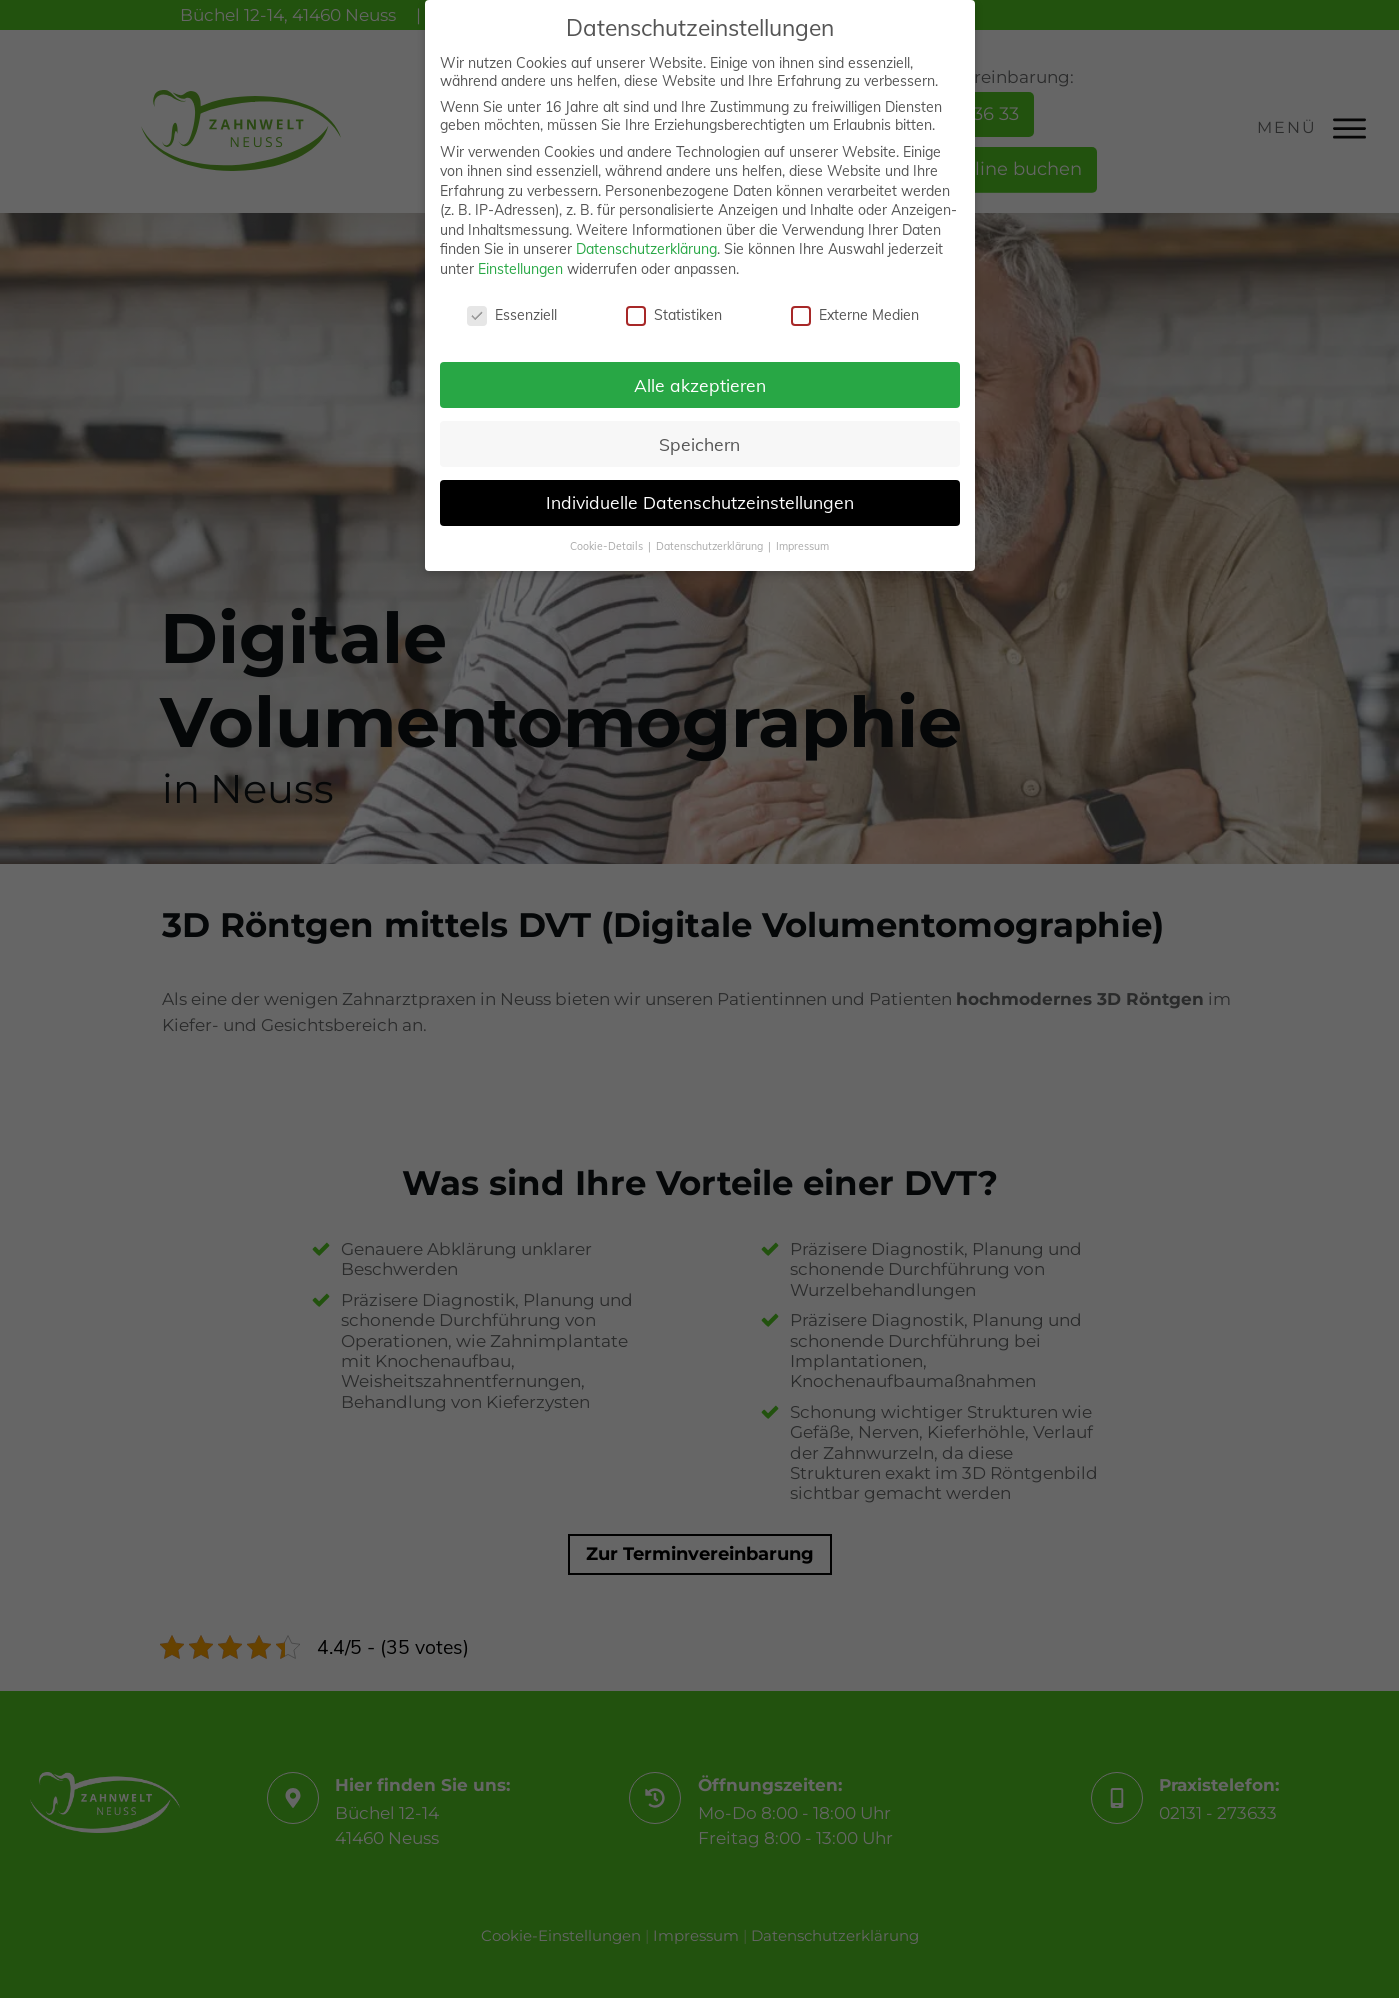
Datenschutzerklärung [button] (711, 542)
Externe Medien (855, 310)
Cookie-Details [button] (608, 542)
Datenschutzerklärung (646, 245)
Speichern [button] (699, 439)
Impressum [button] (802, 542)
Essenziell (512, 310)
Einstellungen (520, 265)
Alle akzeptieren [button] (700, 380)
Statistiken (674, 310)
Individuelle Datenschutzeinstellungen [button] (700, 498)
